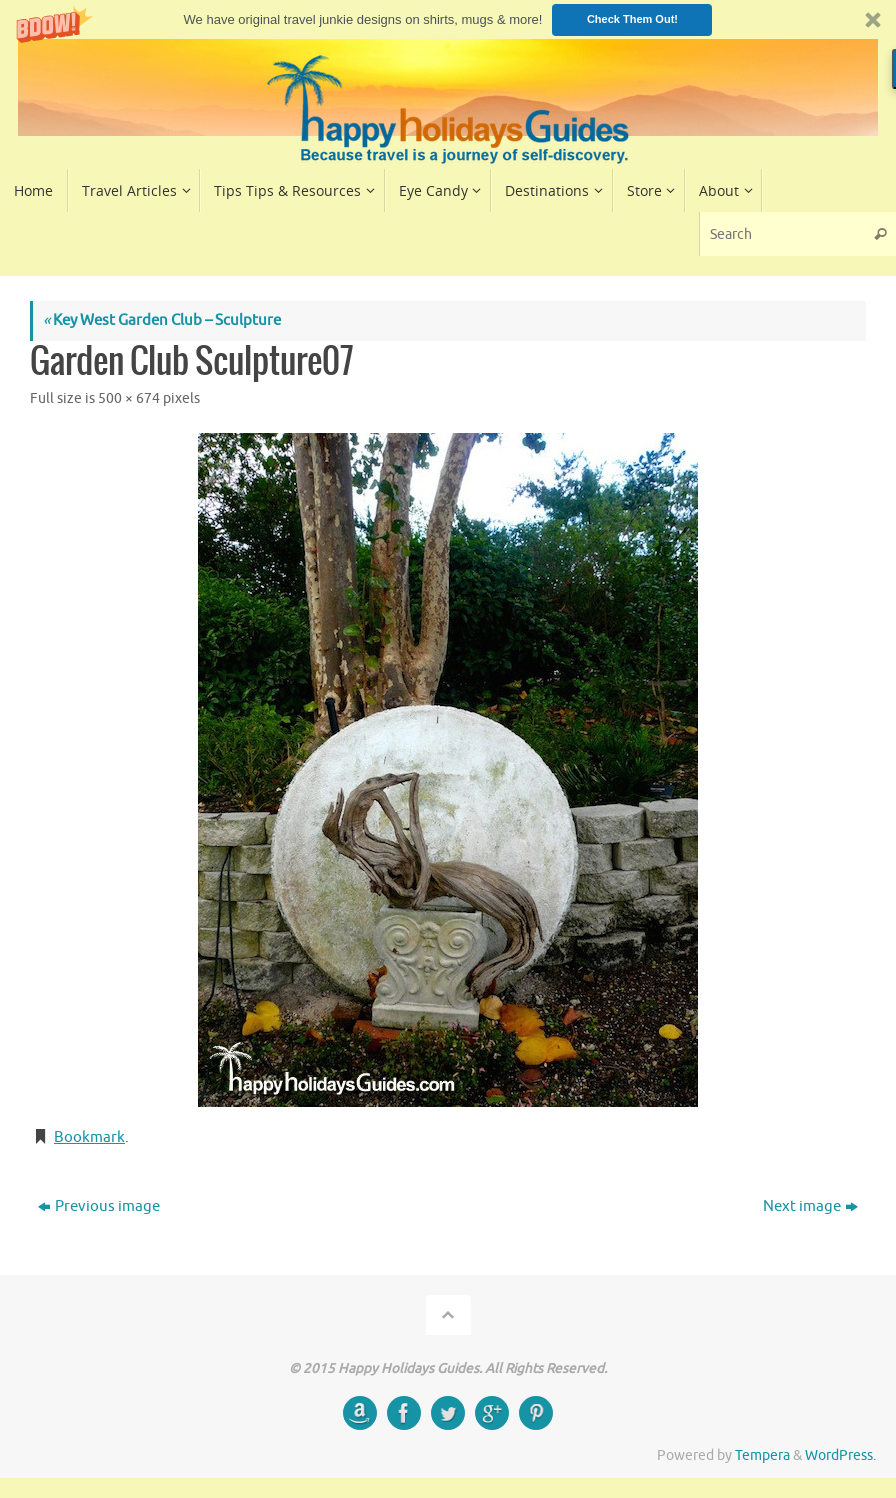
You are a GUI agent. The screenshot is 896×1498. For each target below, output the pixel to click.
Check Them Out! (632, 19)
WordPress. (840, 1455)
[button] (448, 19)
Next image (810, 1206)
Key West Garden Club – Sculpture (162, 320)
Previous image (99, 1206)
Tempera (762, 1455)
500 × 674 (129, 398)
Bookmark (89, 1137)
